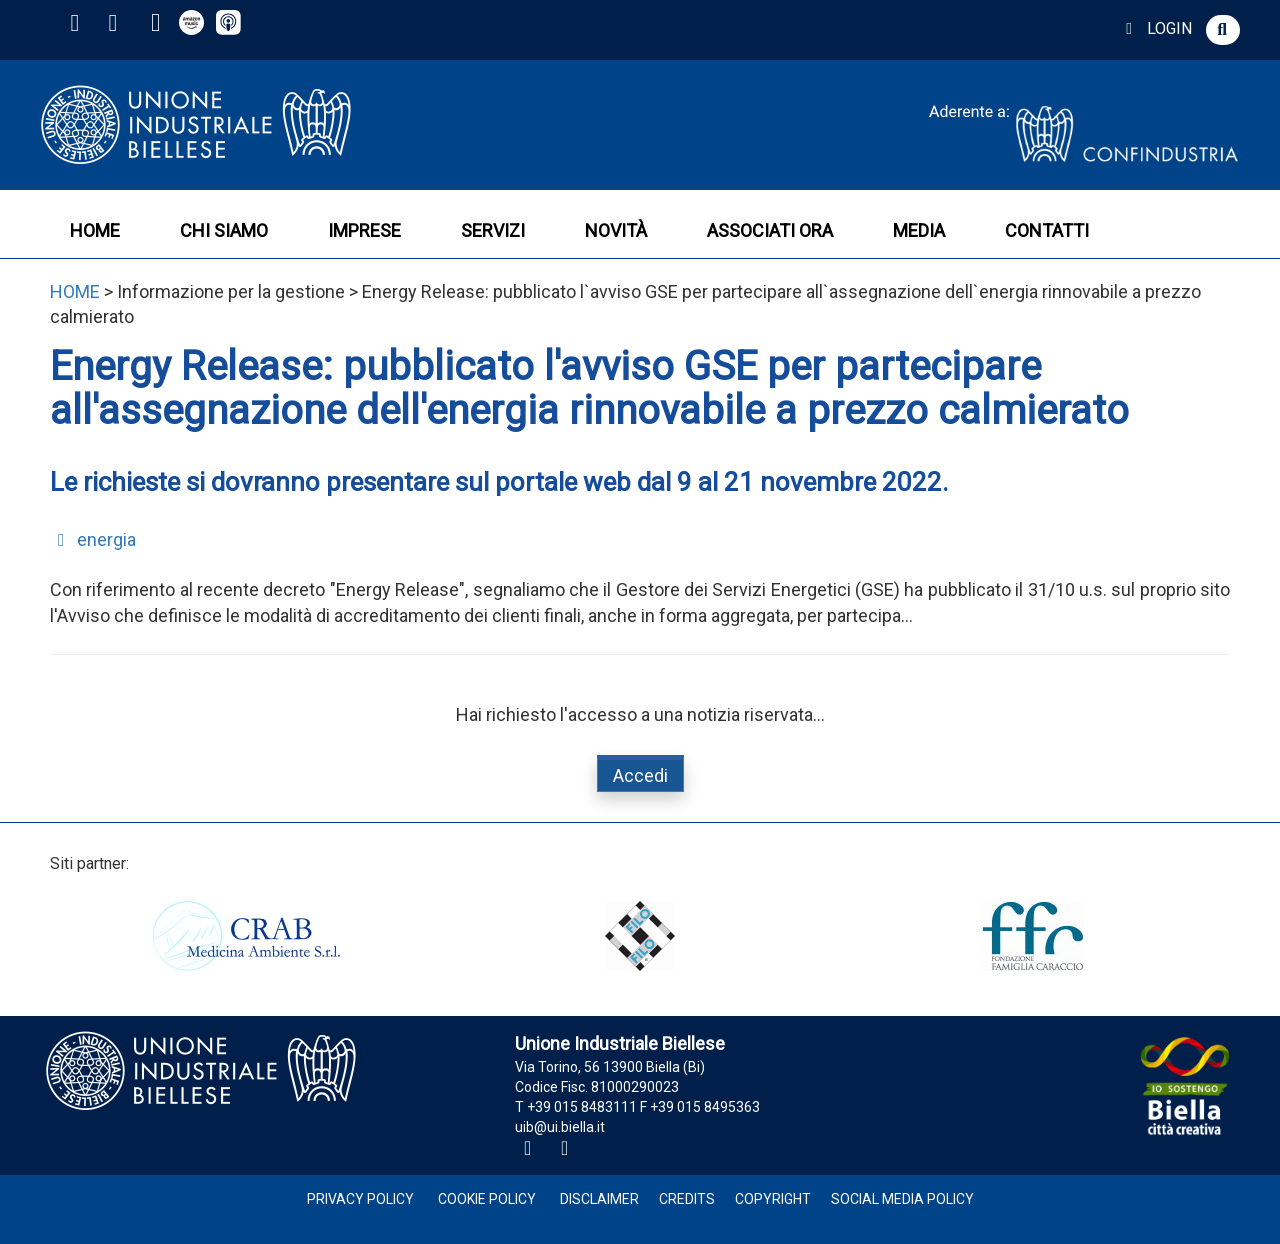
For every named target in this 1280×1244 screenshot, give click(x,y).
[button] (1223, 30)
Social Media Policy (902, 1199)
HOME (95, 230)
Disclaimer (599, 1199)
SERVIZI (493, 230)
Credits (687, 1199)
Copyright (773, 1199)
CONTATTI (1047, 230)
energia (93, 539)
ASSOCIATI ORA (770, 230)
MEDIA (919, 230)
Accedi (640, 775)
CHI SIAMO (224, 230)
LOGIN (1155, 28)
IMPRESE (364, 230)
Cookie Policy (487, 1199)
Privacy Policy (360, 1199)
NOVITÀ (616, 230)
